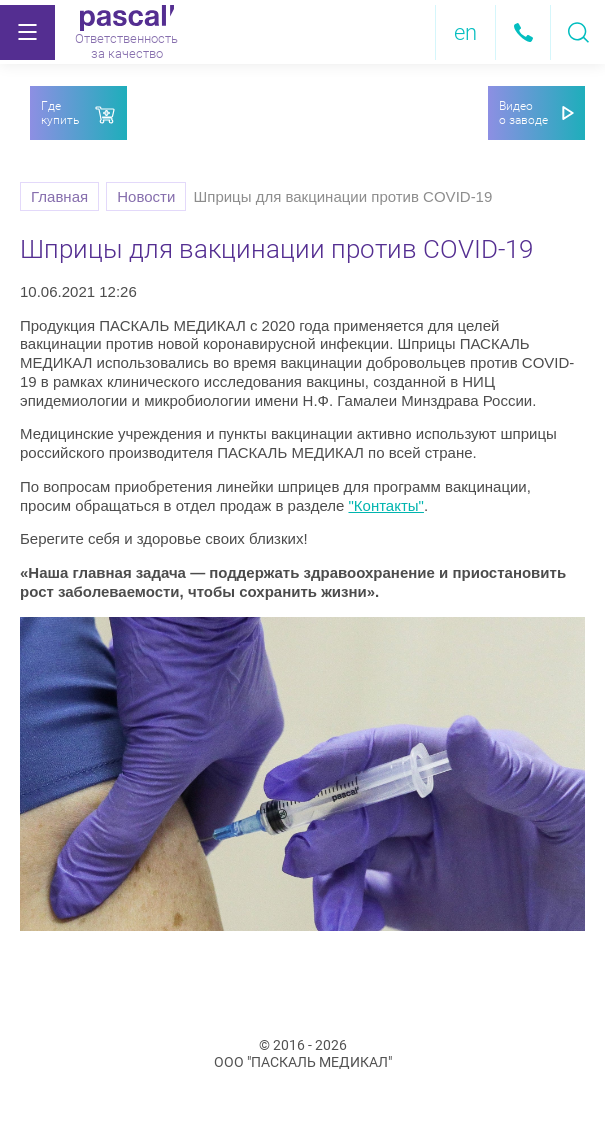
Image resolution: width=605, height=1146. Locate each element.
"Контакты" (385, 505)
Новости (146, 196)
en (465, 32)
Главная (59, 196)
